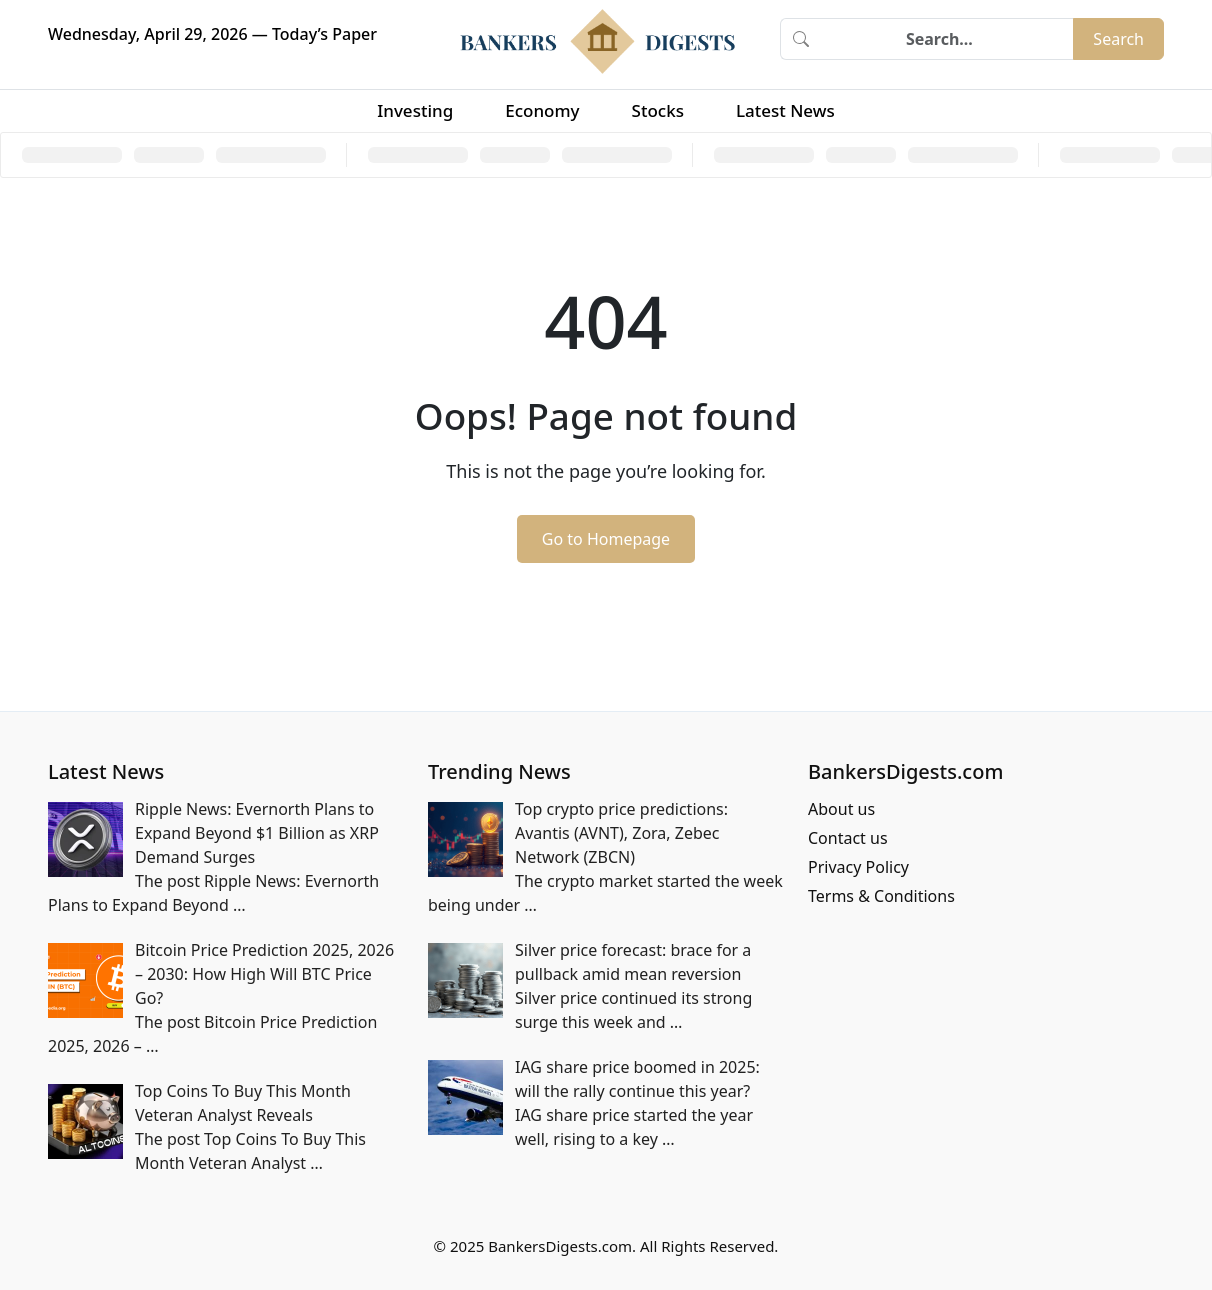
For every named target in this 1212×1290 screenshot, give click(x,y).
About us (841, 809)
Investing (415, 110)
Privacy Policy (858, 867)
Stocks (658, 110)
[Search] (947, 39)
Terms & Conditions (881, 896)
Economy (542, 110)
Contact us (848, 838)
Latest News (785, 110)
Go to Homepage (606, 539)
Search (1118, 39)
